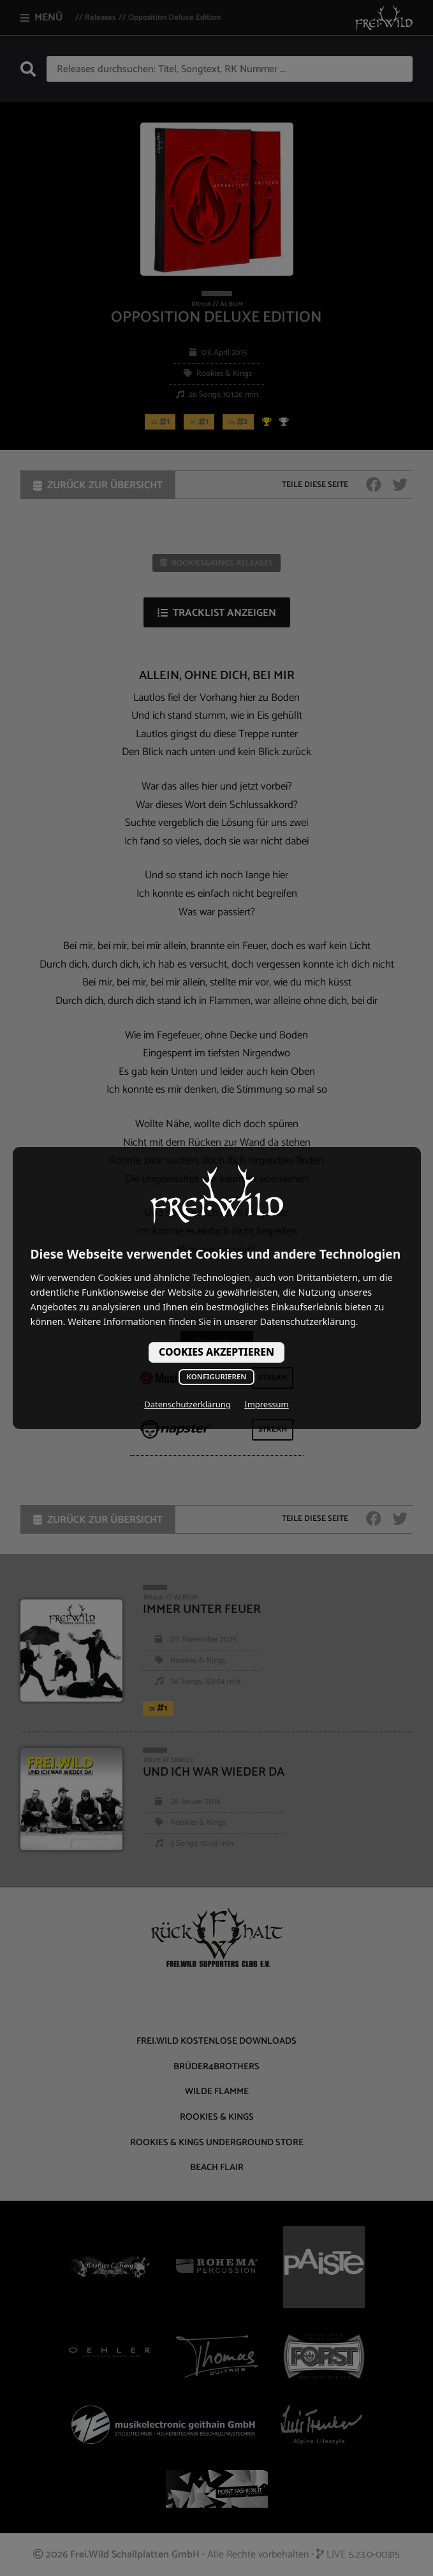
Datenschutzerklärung (187, 1404)
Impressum (266, 1404)
